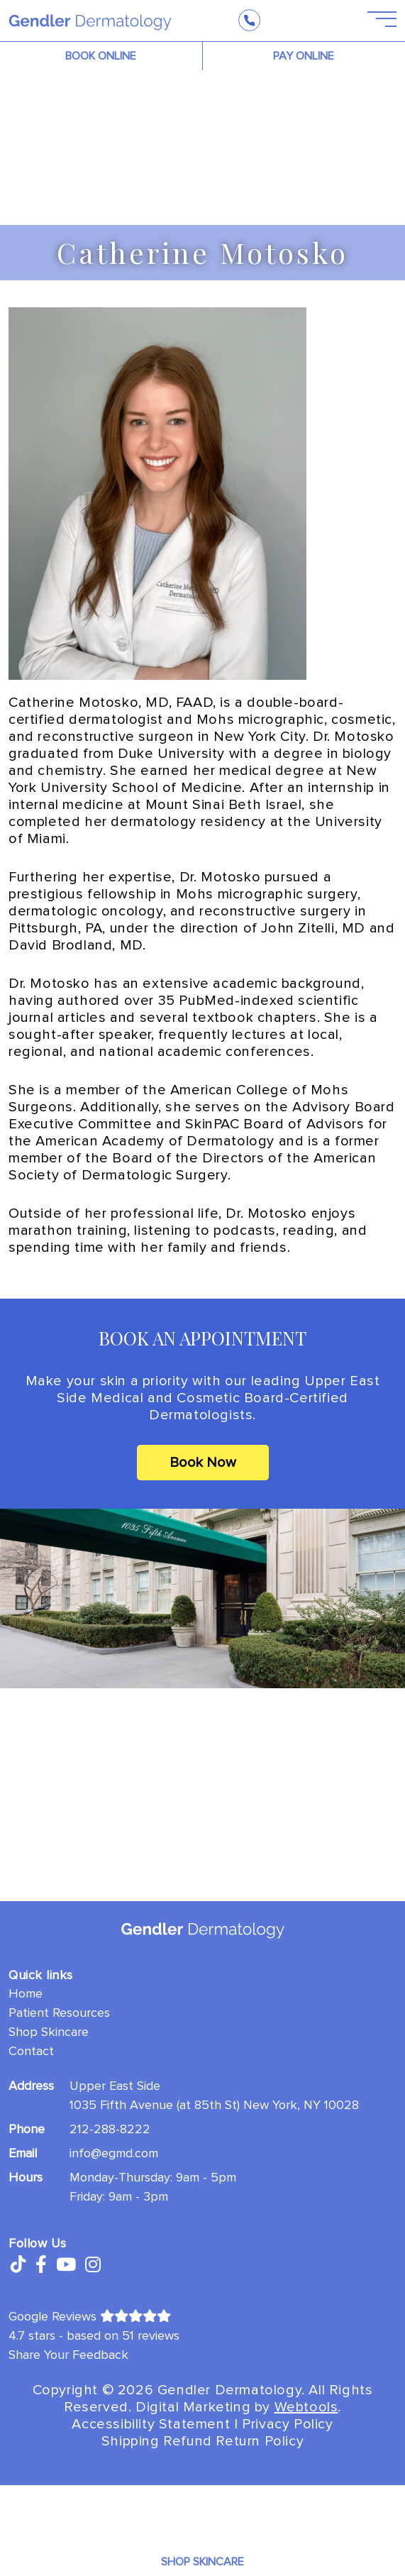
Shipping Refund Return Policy (202, 2441)
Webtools (306, 2407)
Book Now (203, 1462)
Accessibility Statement (151, 2424)
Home (26, 1993)
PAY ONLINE (303, 56)
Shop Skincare (49, 2032)
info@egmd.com (114, 2153)
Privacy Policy (287, 2424)
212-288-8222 (110, 2129)
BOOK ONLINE (100, 56)
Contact (31, 2051)
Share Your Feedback (68, 2354)
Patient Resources (59, 2012)
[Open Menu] (373, 20)
